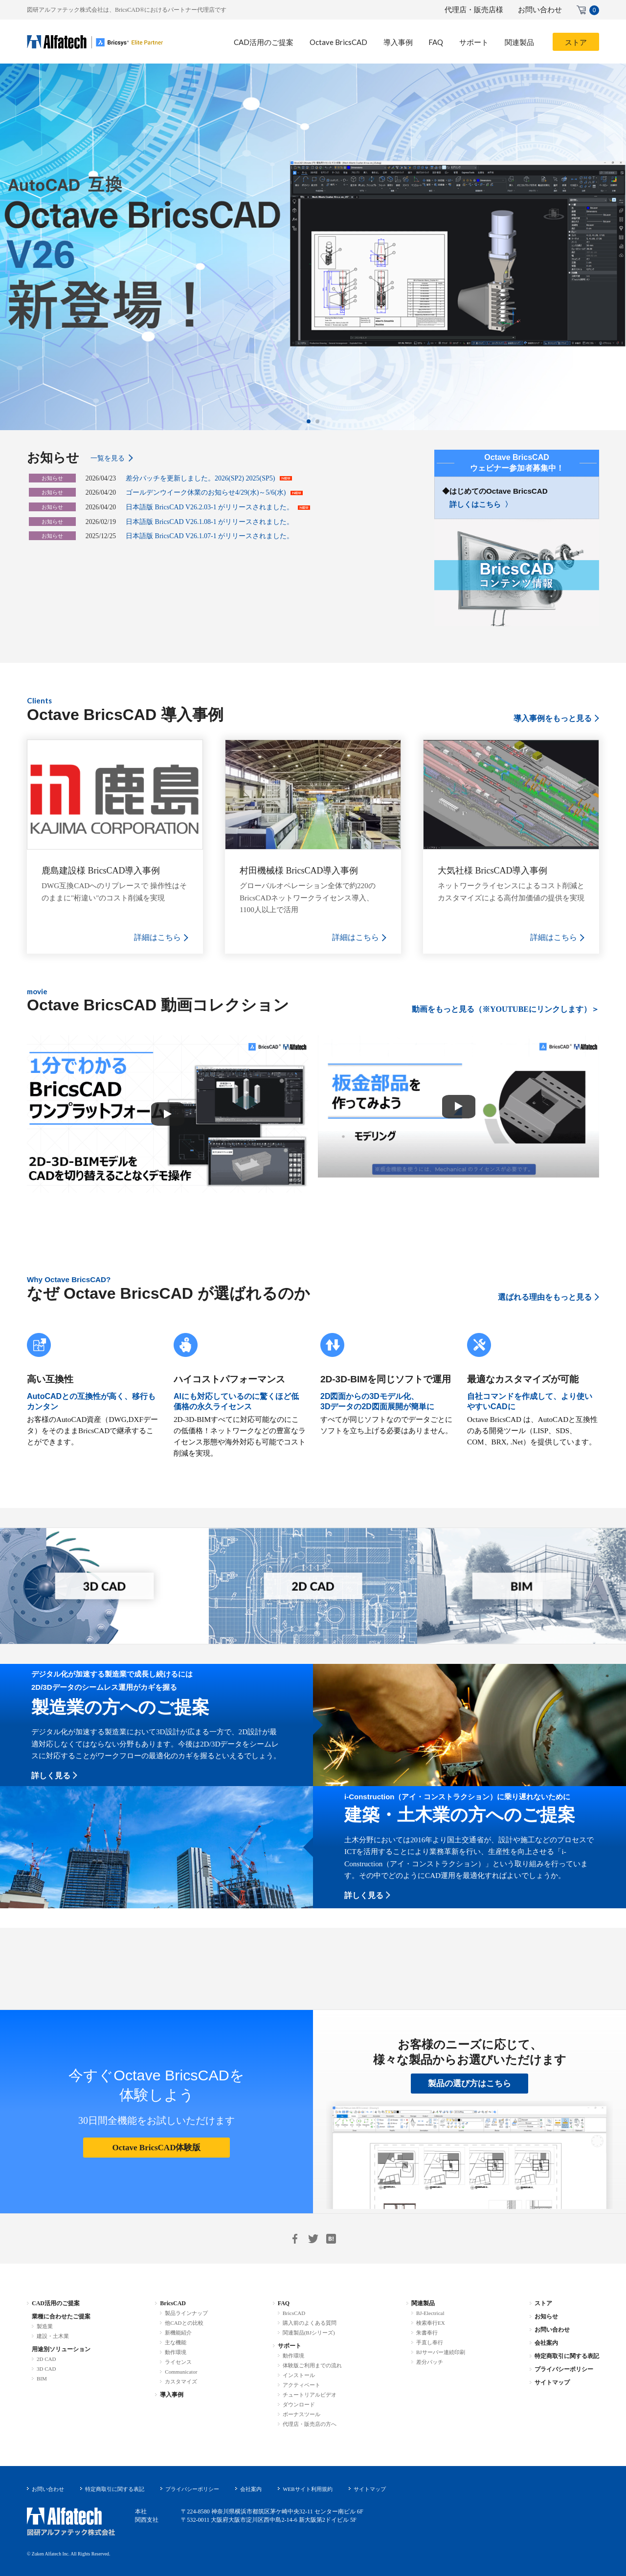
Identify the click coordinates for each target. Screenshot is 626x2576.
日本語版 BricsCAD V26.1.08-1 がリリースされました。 (209, 521)
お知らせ (546, 2316)
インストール (299, 2375)
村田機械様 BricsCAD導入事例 (299, 870)
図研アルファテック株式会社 (71, 2522)
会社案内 (546, 2342)
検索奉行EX (430, 2323)
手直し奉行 (429, 2342)
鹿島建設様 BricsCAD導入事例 (101, 870)
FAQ (284, 2303)
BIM (42, 2378)
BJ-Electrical (430, 2313)
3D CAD (46, 2369)
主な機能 (175, 2342)
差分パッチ (429, 2362)
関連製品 (423, 2303)
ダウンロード (299, 2404)
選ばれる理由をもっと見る (545, 1297)
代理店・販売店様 (474, 9)
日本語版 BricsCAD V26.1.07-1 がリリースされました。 (209, 536)
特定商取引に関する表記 (567, 2356)
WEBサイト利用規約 (307, 2489)
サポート (289, 2345)
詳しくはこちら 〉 (480, 504)
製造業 (45, 2326)
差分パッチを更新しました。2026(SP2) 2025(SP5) (200, 478)
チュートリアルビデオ (309, 2395)
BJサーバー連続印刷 (440, 2352)
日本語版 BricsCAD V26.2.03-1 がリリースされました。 (209, 507)
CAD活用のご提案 (56, 2303)
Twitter (313, 2238)
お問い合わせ (540, 9)
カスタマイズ (181, 2381)
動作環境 (175, 2352)
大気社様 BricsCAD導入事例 (493, 870)
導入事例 (171, 2394)
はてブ (331, 2238)
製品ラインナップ (186, 2313)
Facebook (295, 2238)
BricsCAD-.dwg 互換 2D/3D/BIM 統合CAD (95, 42)
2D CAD (46, 2359)
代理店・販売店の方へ (309, 2424)
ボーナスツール (301, 2414)
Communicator (181, 2372)
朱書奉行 (427, 2333)
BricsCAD (173, 2303)
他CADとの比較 (184, 2323)
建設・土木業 (53, 2336)
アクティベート (301, 2385)
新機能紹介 (178, 2333)
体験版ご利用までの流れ (312, 2365)
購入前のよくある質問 (309, 2323)
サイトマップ (552, 2382)
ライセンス (178, 2362)
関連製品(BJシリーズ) (309, 2333)
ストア (543, 2303)
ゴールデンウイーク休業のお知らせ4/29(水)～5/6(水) (206, 492)
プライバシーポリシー (564, 2369)
